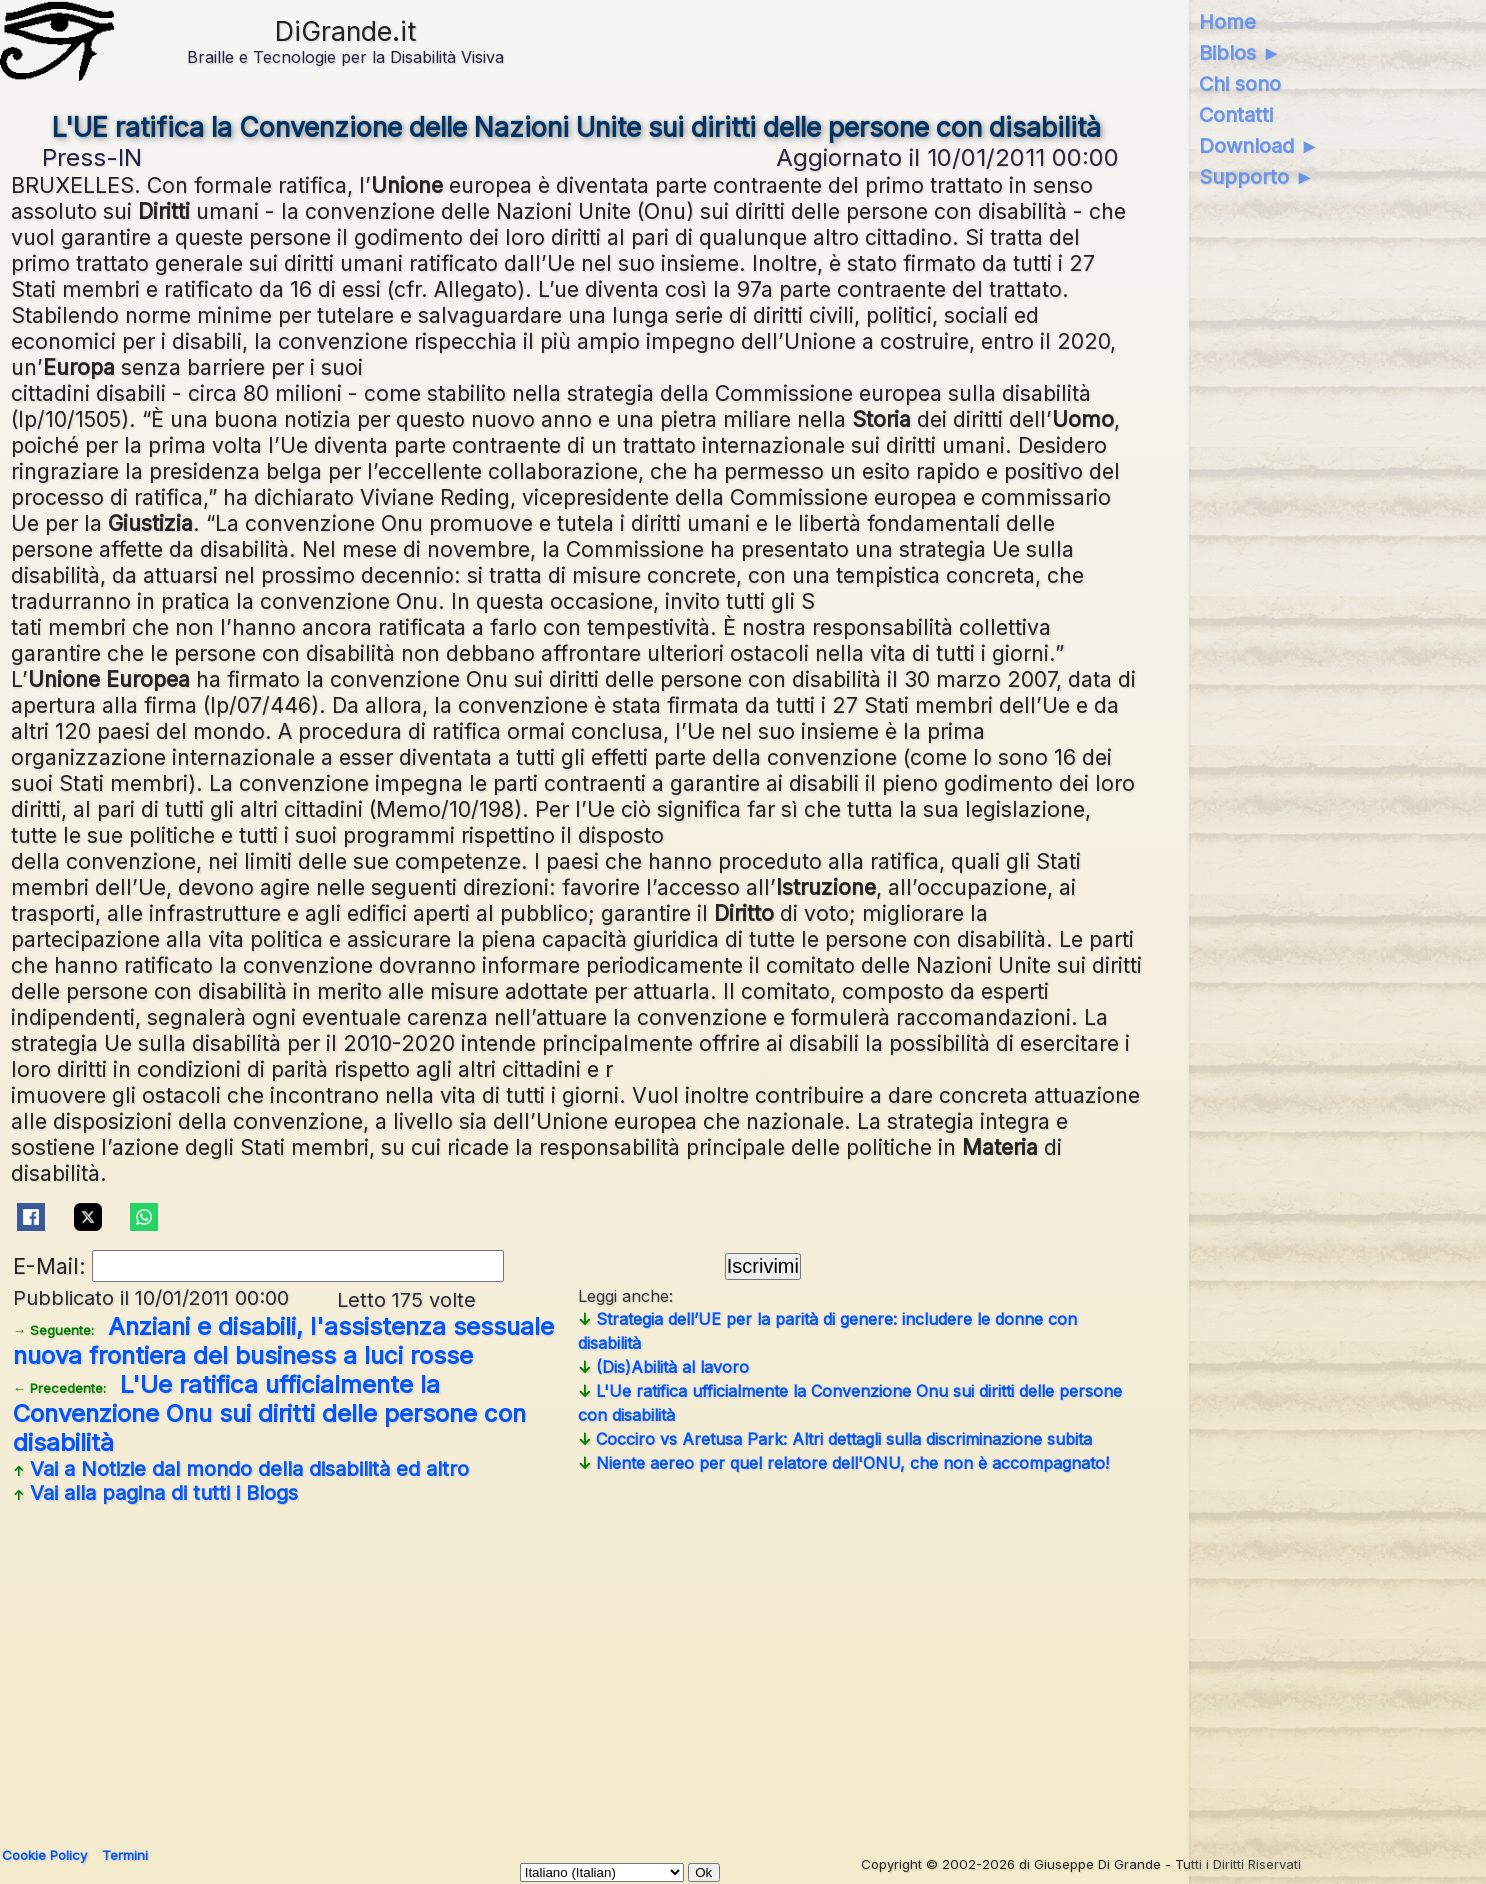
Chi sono (1240, 84)
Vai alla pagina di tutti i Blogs (155, 1493)
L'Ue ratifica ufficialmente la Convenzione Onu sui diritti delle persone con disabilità (269, 1413)
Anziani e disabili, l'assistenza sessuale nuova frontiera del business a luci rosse (283, 1341)
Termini (125, 1855)
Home (1227, 22)
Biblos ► (1240, 53)
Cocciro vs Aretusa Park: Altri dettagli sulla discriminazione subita (835, 1439)
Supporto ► (1257, 177)
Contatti (1236, 115)
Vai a (241, 1469)
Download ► (1259, 146)
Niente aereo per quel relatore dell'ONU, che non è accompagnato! (843, 1463)
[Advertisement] (577, 1668)
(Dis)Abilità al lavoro (663, 1367)
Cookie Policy (44, 1855)
